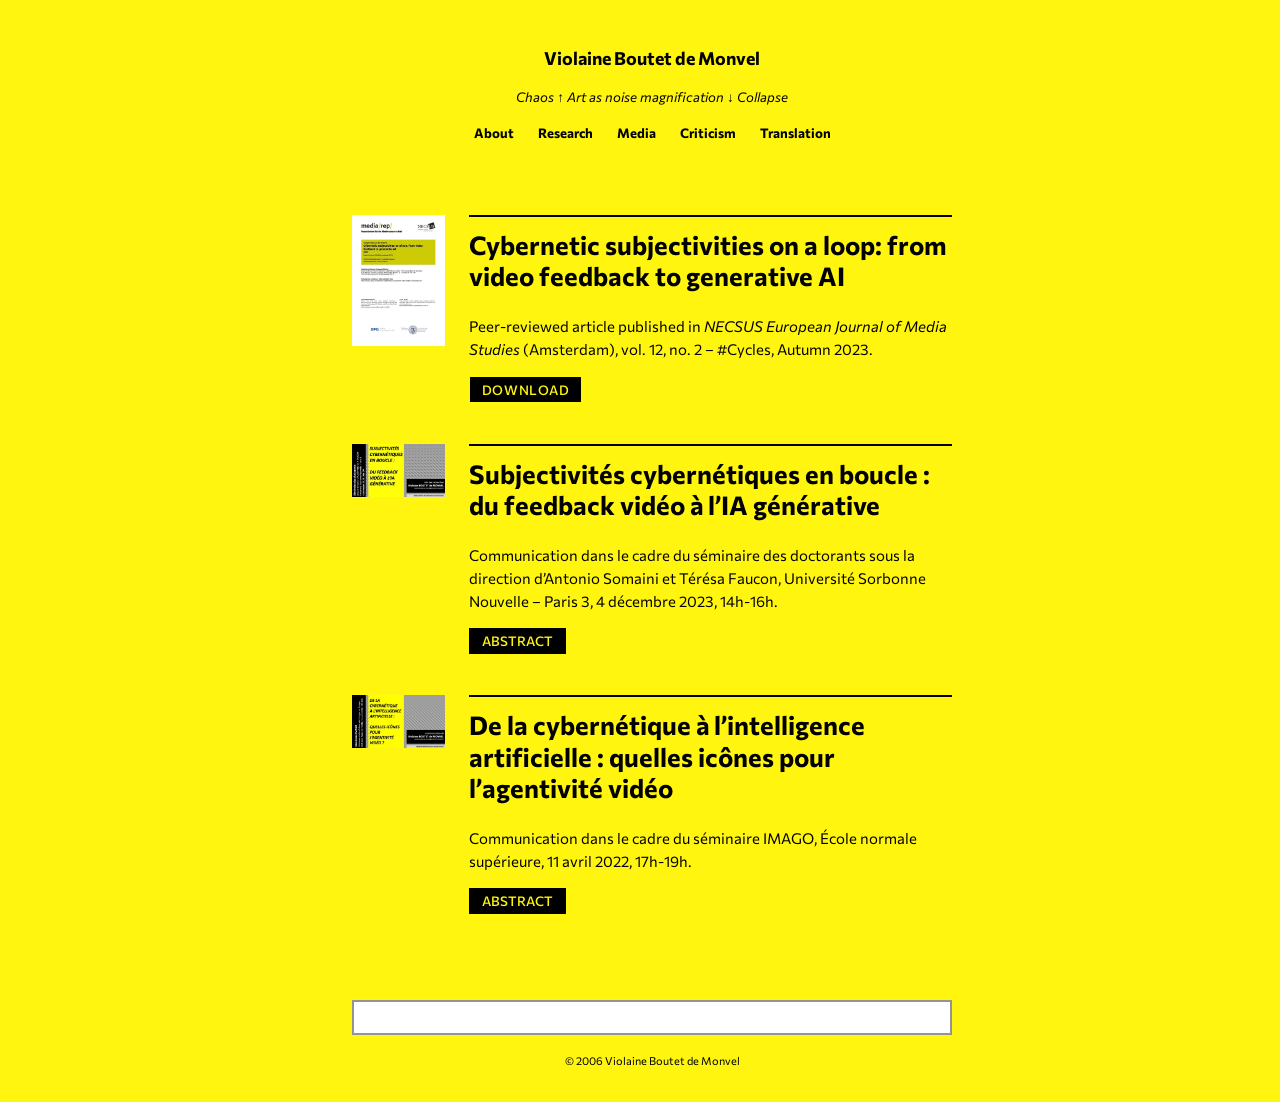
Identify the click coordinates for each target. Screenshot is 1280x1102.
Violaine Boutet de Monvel (652, 58)
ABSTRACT (521, 640)
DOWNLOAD (525, 389)
